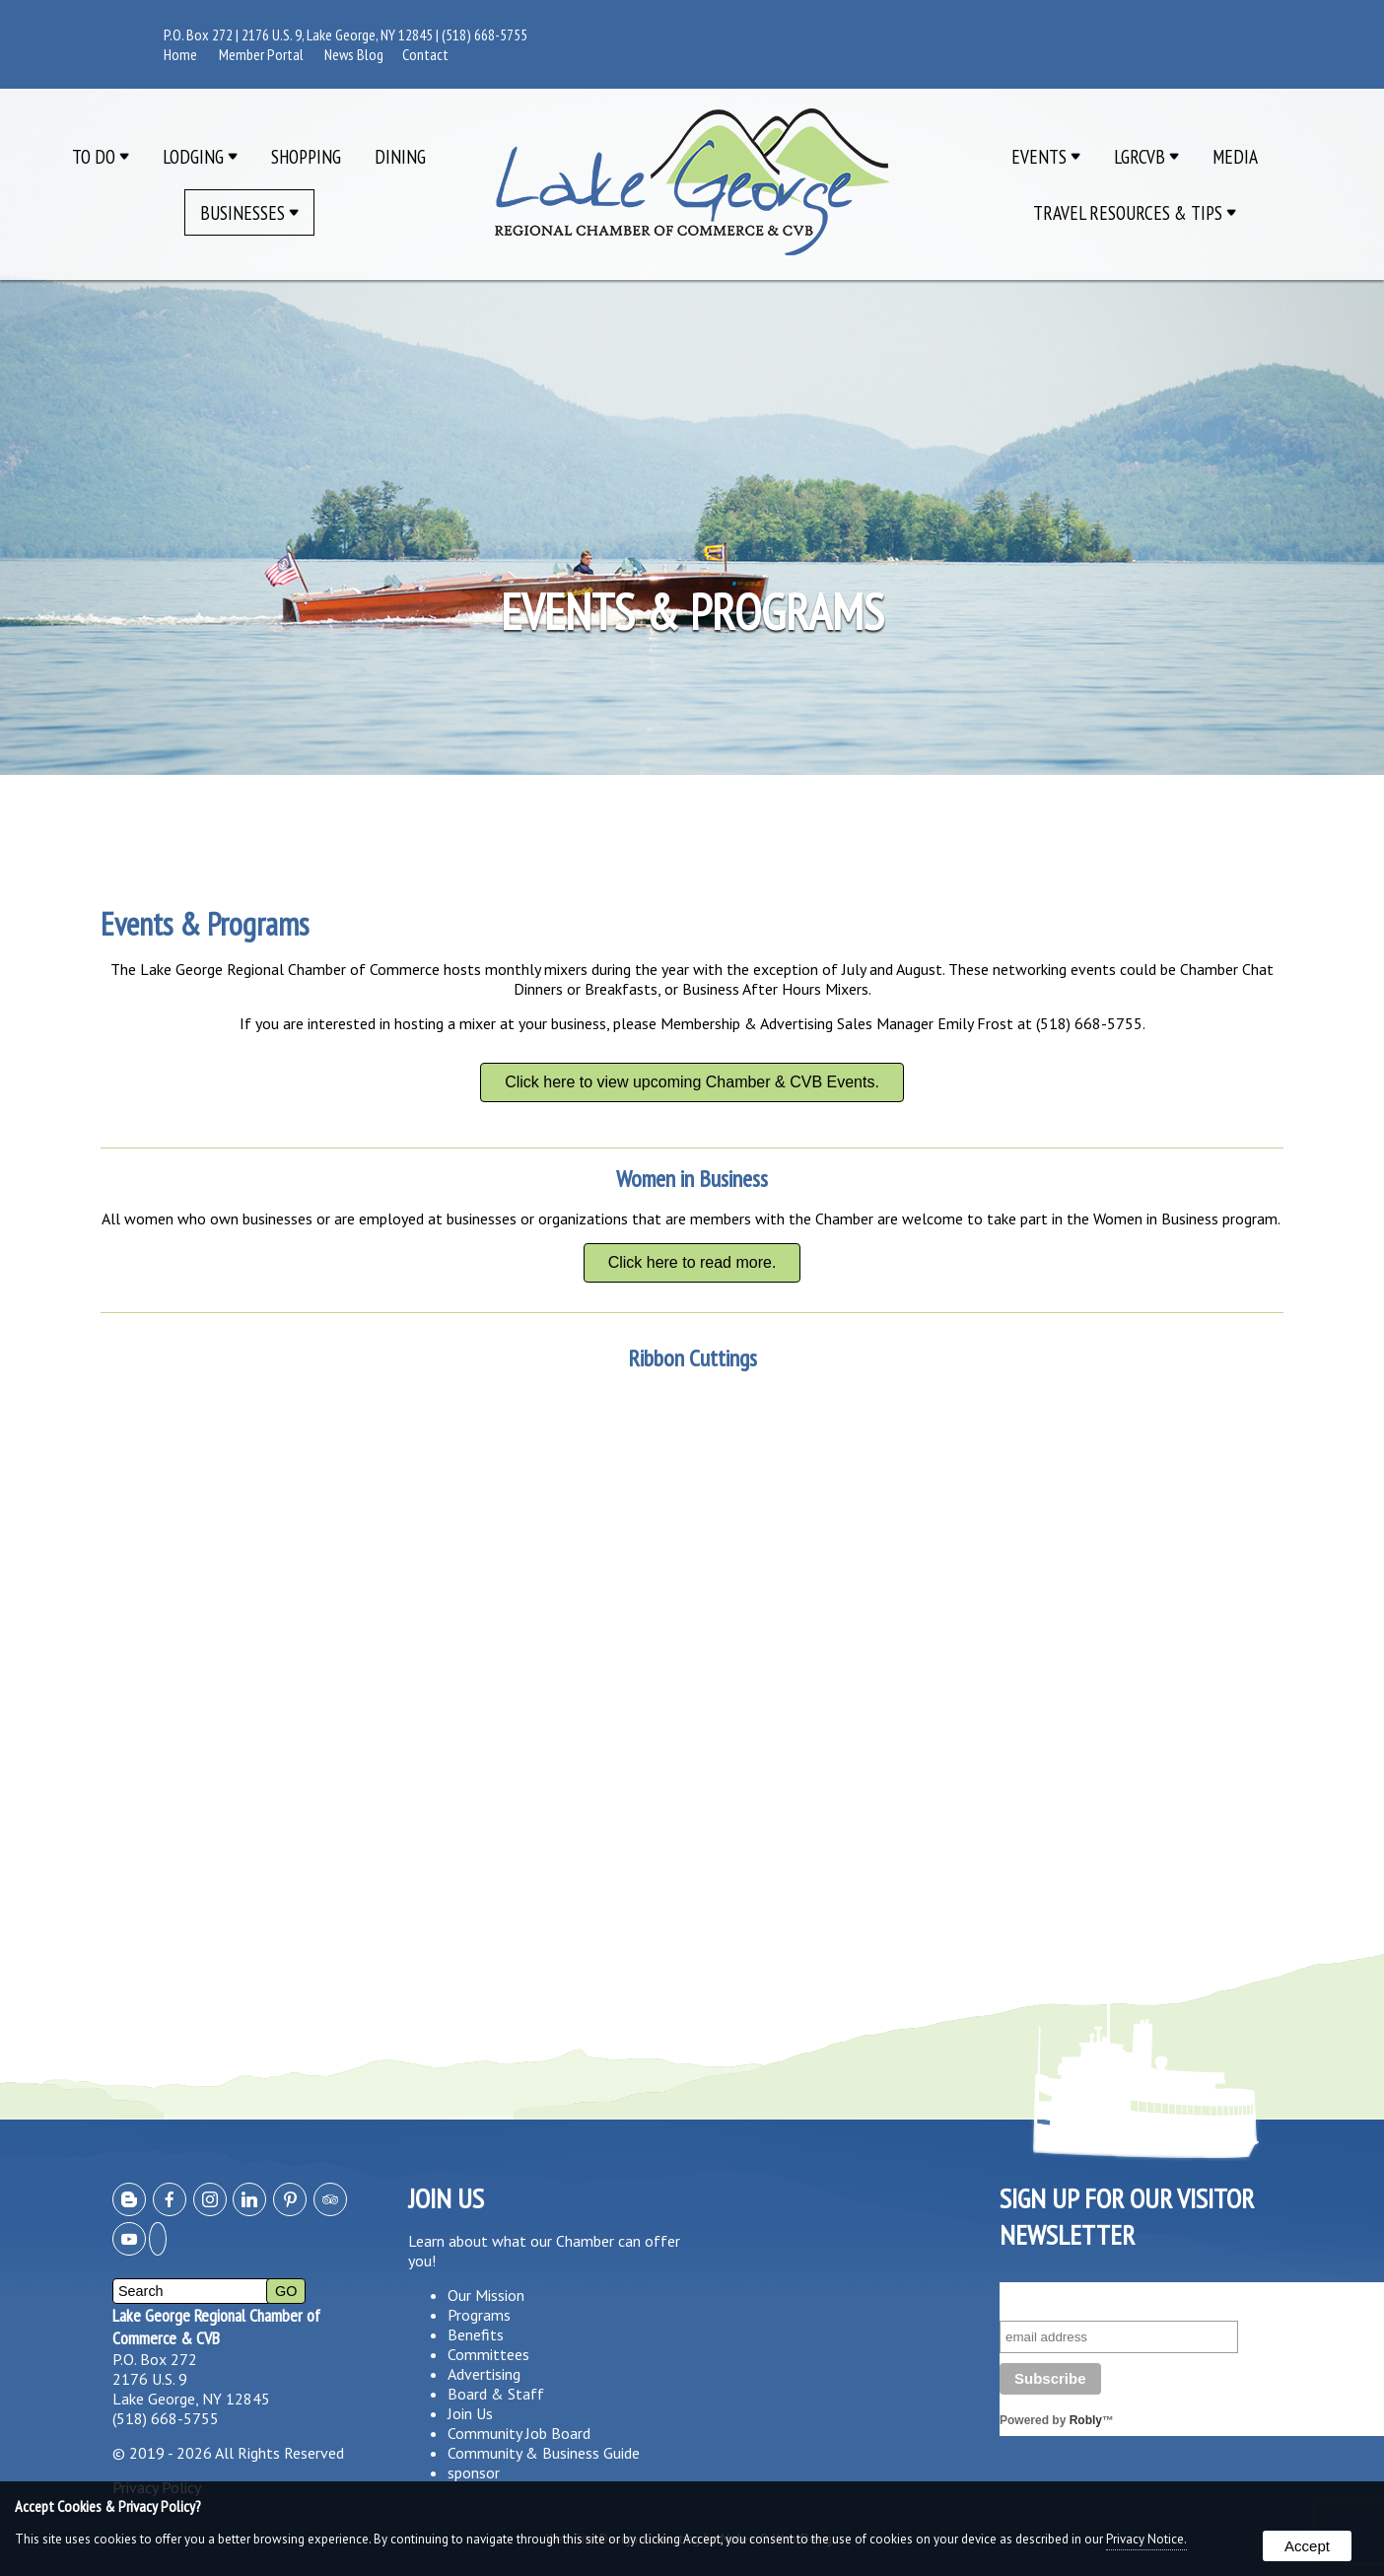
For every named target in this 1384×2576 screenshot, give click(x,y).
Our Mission (486, 2295)
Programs (479, 2315)
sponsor (474, 2472)
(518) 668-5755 (484, 34)
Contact (425, 54)
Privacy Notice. (1146, 2539)
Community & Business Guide (544, 2453)
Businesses (249, 212)
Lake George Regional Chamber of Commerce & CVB (216, 2326)
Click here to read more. (692, 1262)
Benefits (476, 2334)
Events (1045, 156)
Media (1235, 156)
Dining (400, 156)
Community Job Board (519, 2433)
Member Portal (261, 54)
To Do (100, 156)
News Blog (353, 54)
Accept (1307, 2546)
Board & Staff (496, 2393)
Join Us (470, 2413)
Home (180, 54)
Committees (488, 2354)
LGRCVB (1146, 156)
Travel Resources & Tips (1134, 212)
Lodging (200, 156)
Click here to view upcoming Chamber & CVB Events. (692, 1082)
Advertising (484, 2374)
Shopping (306, 156)
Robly (1086, 2420)
